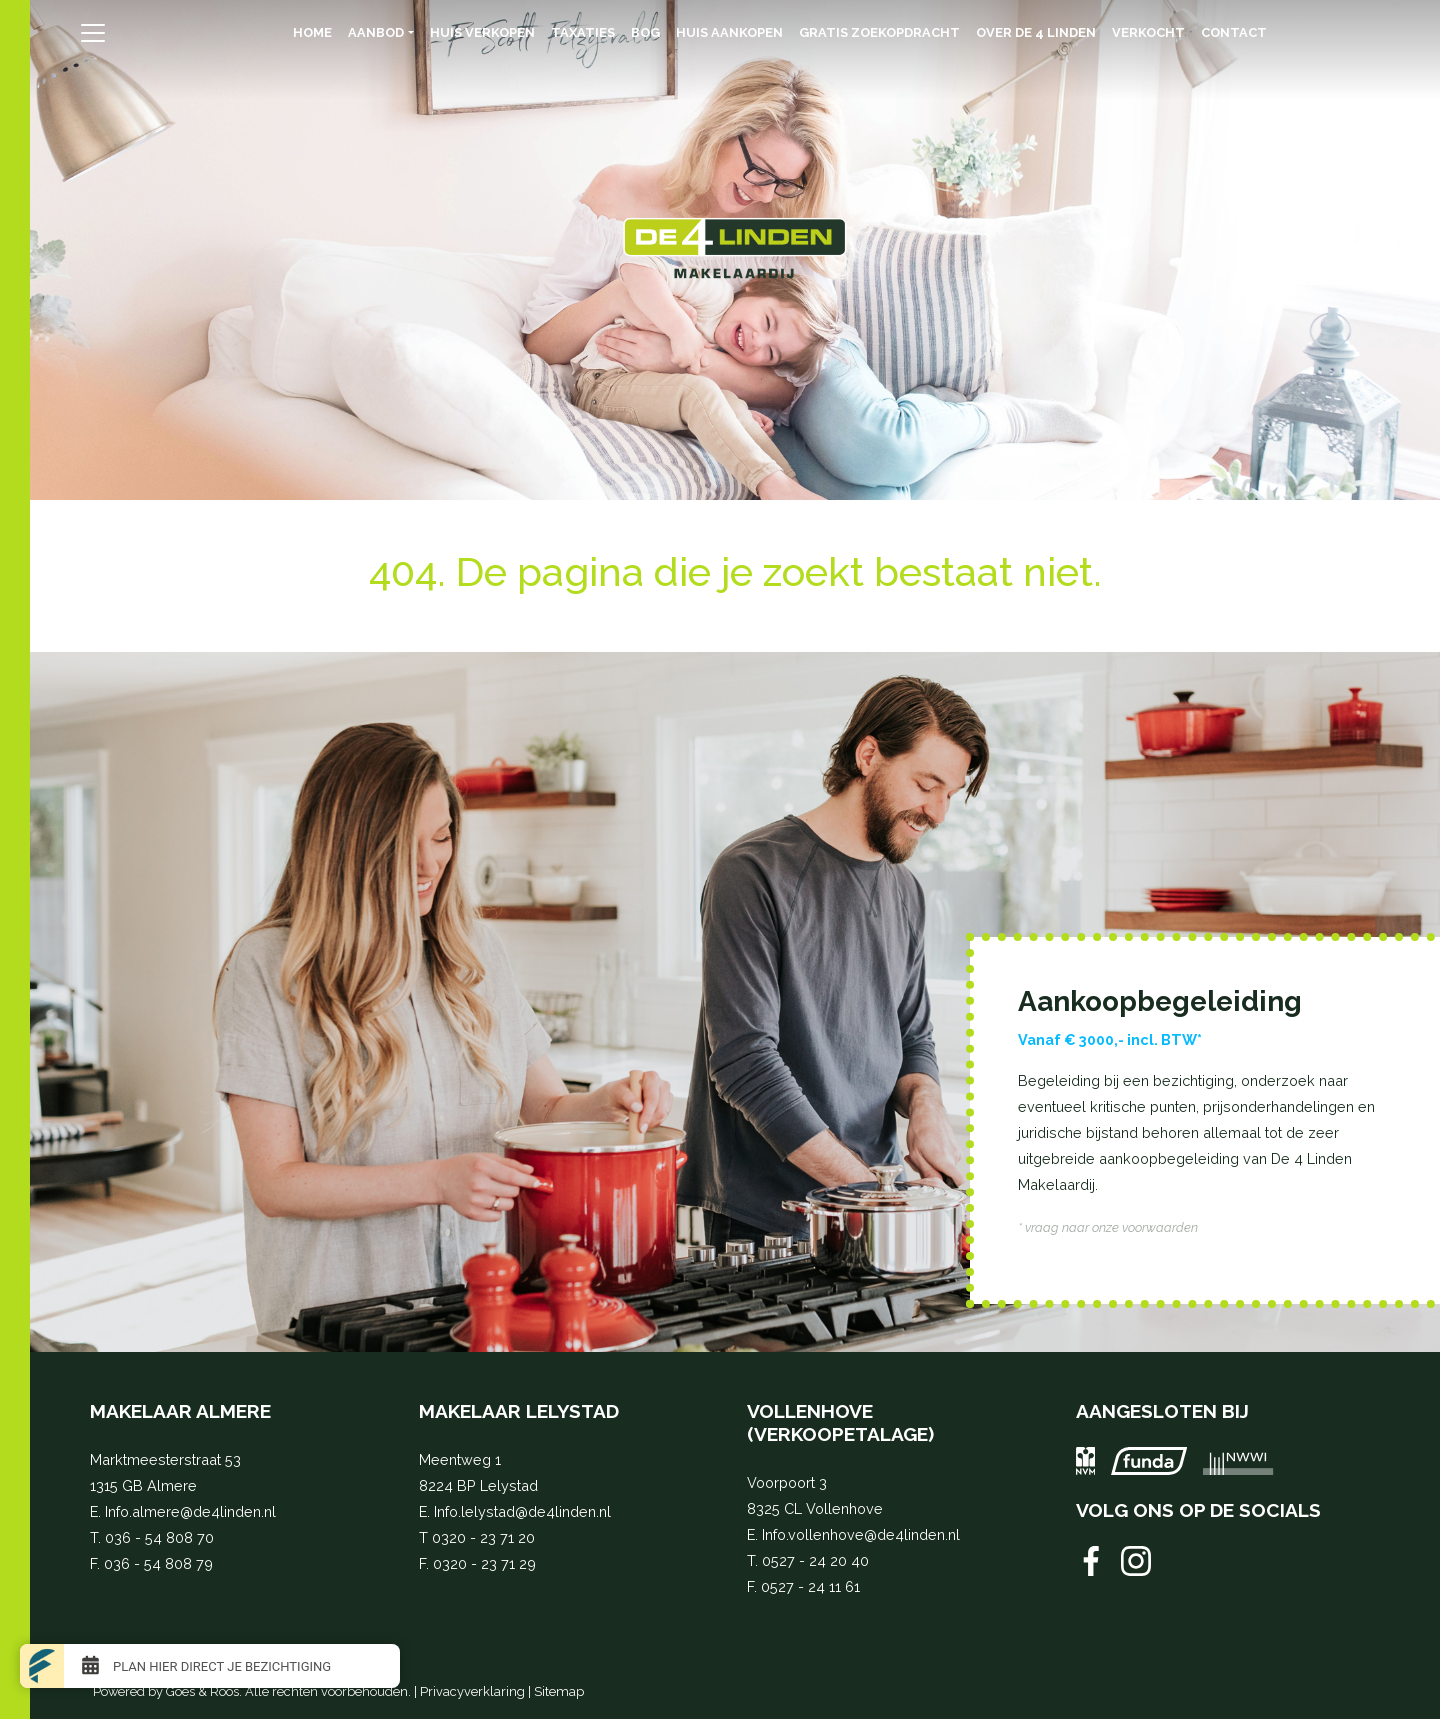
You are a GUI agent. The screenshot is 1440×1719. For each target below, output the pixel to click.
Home (312, 32)
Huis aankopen (729, 32)
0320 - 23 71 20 (483, 1537)
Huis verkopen (482, 32)
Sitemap (559, 1691)
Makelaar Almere (180, 1411)
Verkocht (1148, 32)
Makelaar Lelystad (519, 1411)
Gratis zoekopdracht (879, 32)
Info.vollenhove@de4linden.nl (861, 1534)
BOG (645, 32)
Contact (1234, 32)
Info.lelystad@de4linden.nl (522, 1511)
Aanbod (376, 32)
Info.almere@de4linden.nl (190, 1511)
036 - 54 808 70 (159, 1537)
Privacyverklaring (472, 1691)
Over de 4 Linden (1036, 32)
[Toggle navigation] (92, 33)
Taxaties (583, 32)
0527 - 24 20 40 (815, 1560)
